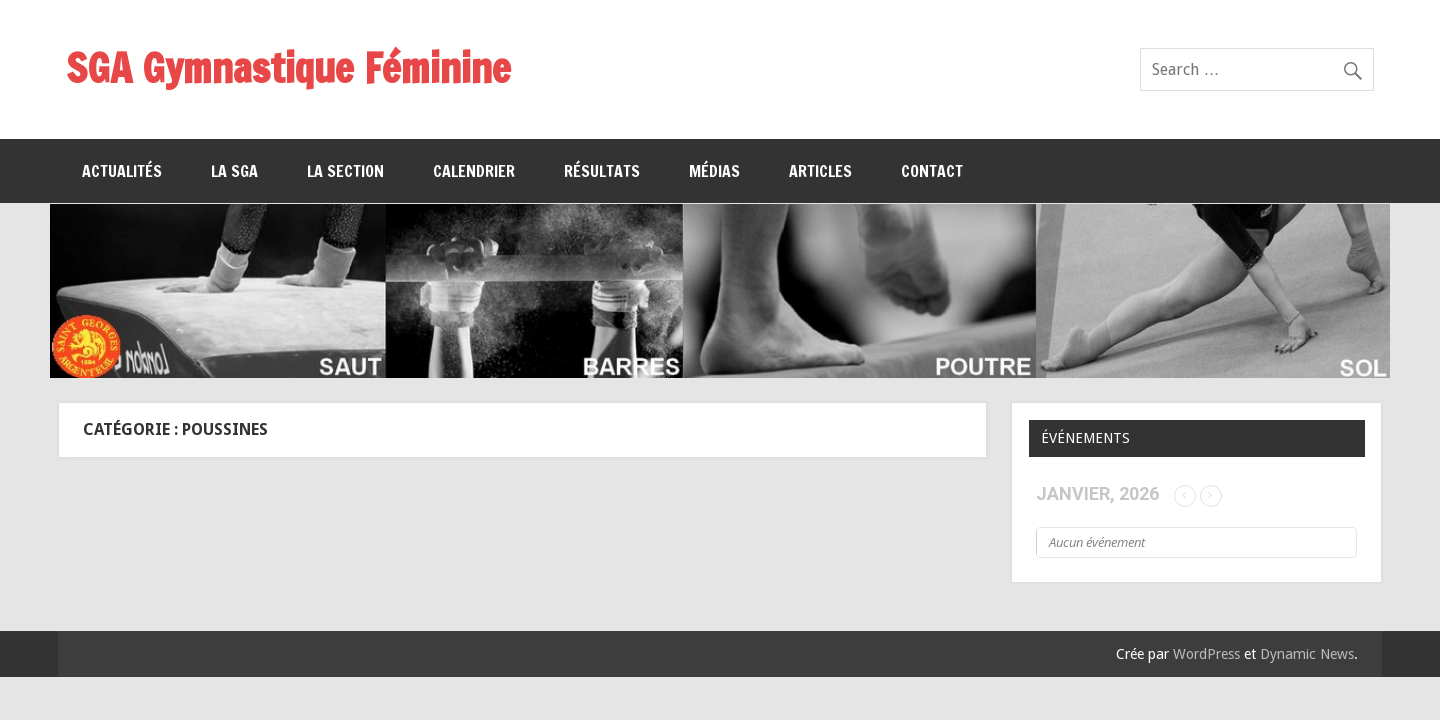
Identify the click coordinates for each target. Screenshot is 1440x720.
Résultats (602, 171)
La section (345, 171)
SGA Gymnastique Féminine (288, 67)
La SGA (234, 171)
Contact (932, 171)
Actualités (122, 171)
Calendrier (474, 171)
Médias (714, 171)
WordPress (1206, 654)
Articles (820, 171)
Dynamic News (1307, 654)
